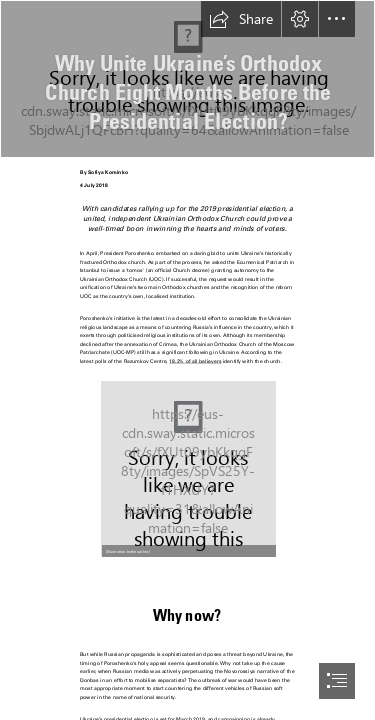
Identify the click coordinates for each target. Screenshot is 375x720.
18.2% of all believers (195, 361)
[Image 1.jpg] (188, 468)
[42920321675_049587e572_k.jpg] (187, 79)
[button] (241, 19)
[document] (187, 360)
